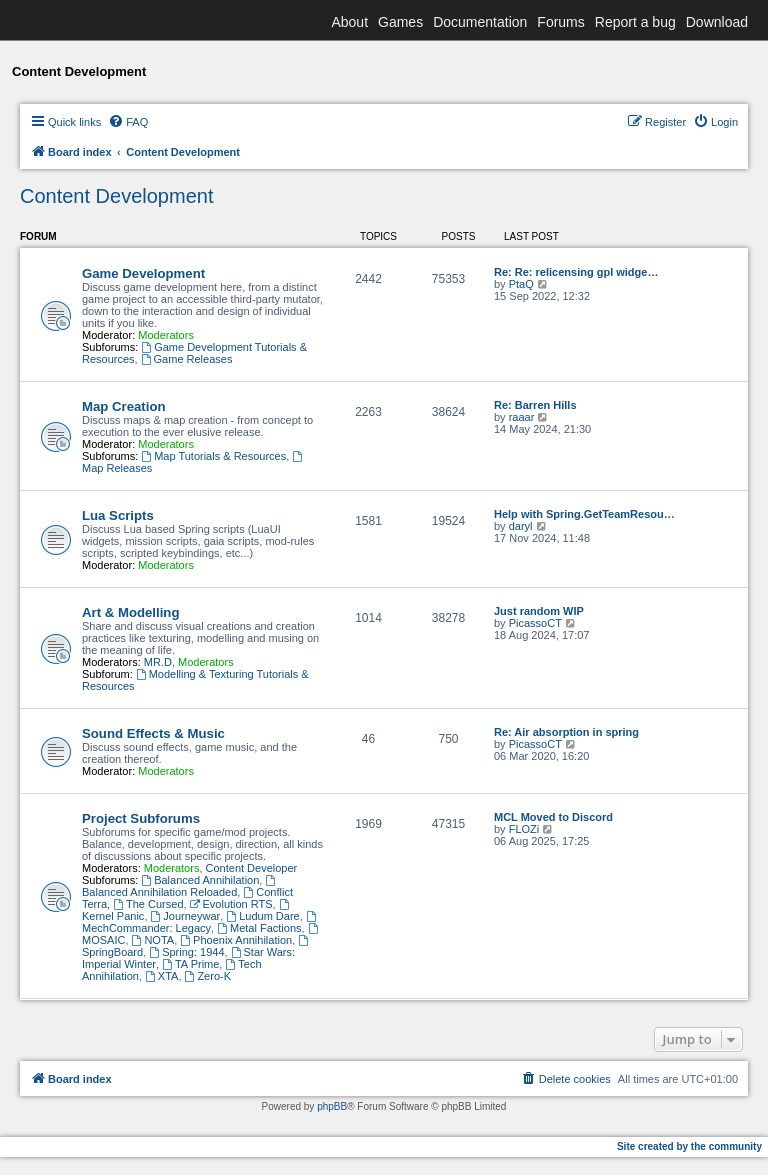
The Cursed (148, 904)
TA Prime (190, 964)
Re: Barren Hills (535, 405)
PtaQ (521, 284)
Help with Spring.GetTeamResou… (584, 514)
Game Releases (187, 359)
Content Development (116, 196)
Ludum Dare (262, 916)
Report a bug (635, 22)
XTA (161, 976)
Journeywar (186, 916)
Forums (560, 22)
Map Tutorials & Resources (213, 456)
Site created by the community (689, 1146)
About (349, 22)
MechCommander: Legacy (200, 922)
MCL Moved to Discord (553, 817)
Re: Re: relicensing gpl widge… (576, 272)
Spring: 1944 (186, 952)
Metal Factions (259, 928)
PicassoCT (535, 623)
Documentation (480, 22)
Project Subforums (141, 818)
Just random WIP (539, 611)
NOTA (153, 940)
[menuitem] (128, 122)
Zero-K (208, 976)
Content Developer (252, 868)
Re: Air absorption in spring (566, 732)
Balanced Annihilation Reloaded (180, 886)
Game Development (143, 273)
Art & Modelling (130, 612)
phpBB (332, 1106)
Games (400, 22)
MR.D (158, 662)
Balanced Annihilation (200, 880)
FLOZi (524, 829)
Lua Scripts (118, 515)
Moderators (166, 335)
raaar (522, 417)
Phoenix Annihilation (236, 940)
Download (717, 22)
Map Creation (124, 406)
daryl (521, 526)
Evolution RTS (231, 904)
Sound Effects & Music (153, 733)
